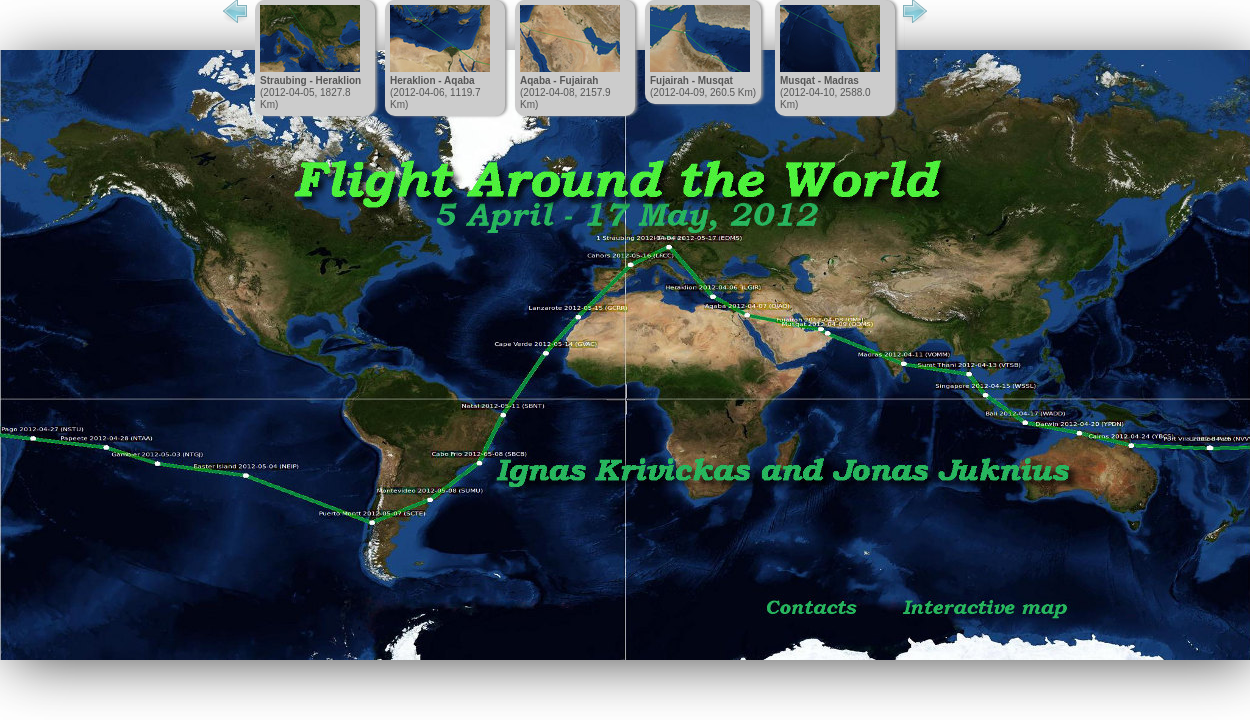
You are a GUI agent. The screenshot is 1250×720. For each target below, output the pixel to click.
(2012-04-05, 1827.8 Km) (310, 57)
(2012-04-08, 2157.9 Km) (570, 57)
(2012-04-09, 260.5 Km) (703, 51)
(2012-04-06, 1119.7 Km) (440, 57)
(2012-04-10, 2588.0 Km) (830, 57)
